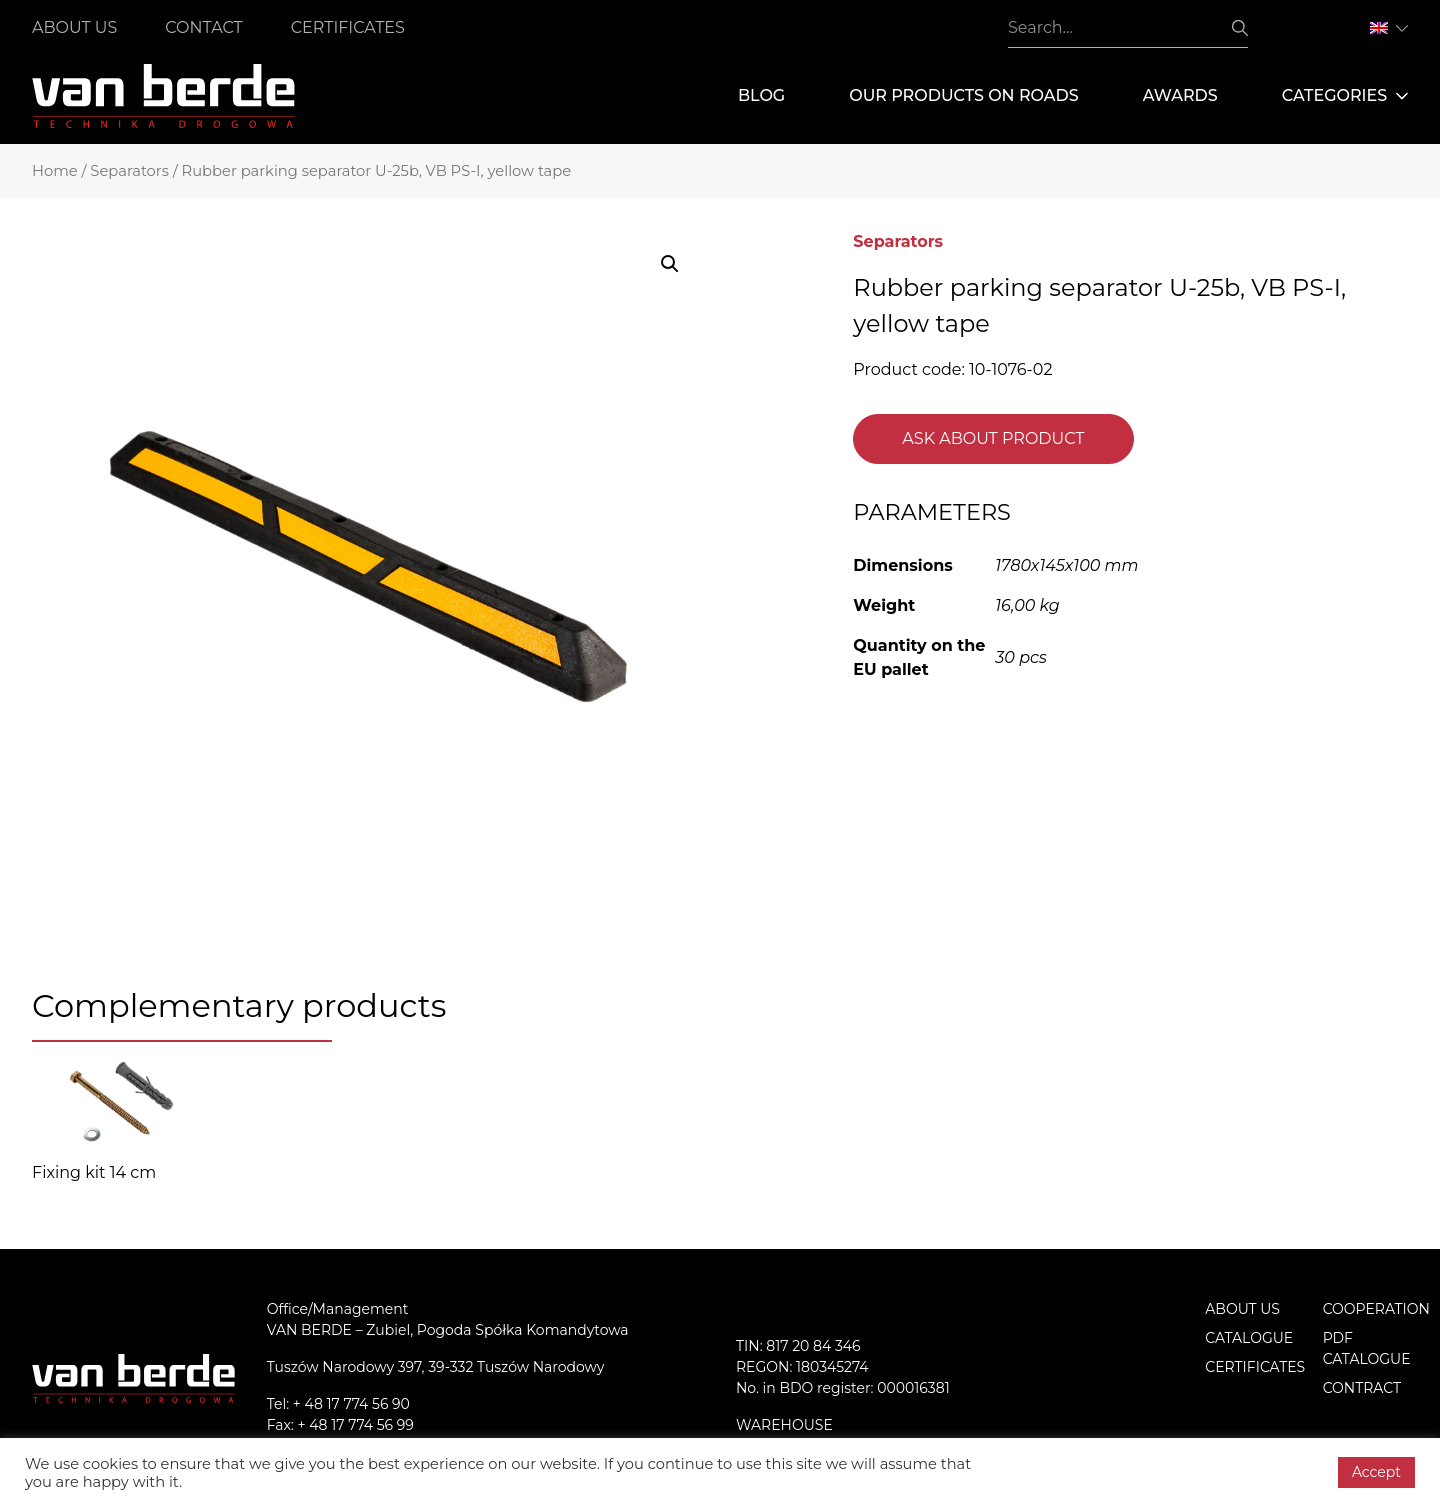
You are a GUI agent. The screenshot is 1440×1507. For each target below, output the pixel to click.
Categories (1345, 96)
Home (55, 171)
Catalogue (1249, 1338)
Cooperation (1376, 1309)
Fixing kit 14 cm (94, 1172)
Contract (1362, 1388)
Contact (203, 27)
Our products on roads (964, 95)
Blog (761, 95)
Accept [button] (1376, 1472)
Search (1240, 28)
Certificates (348, 27)
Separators (129, 171)
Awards (1180, 95)
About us (74, 27)
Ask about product (993, 438)
